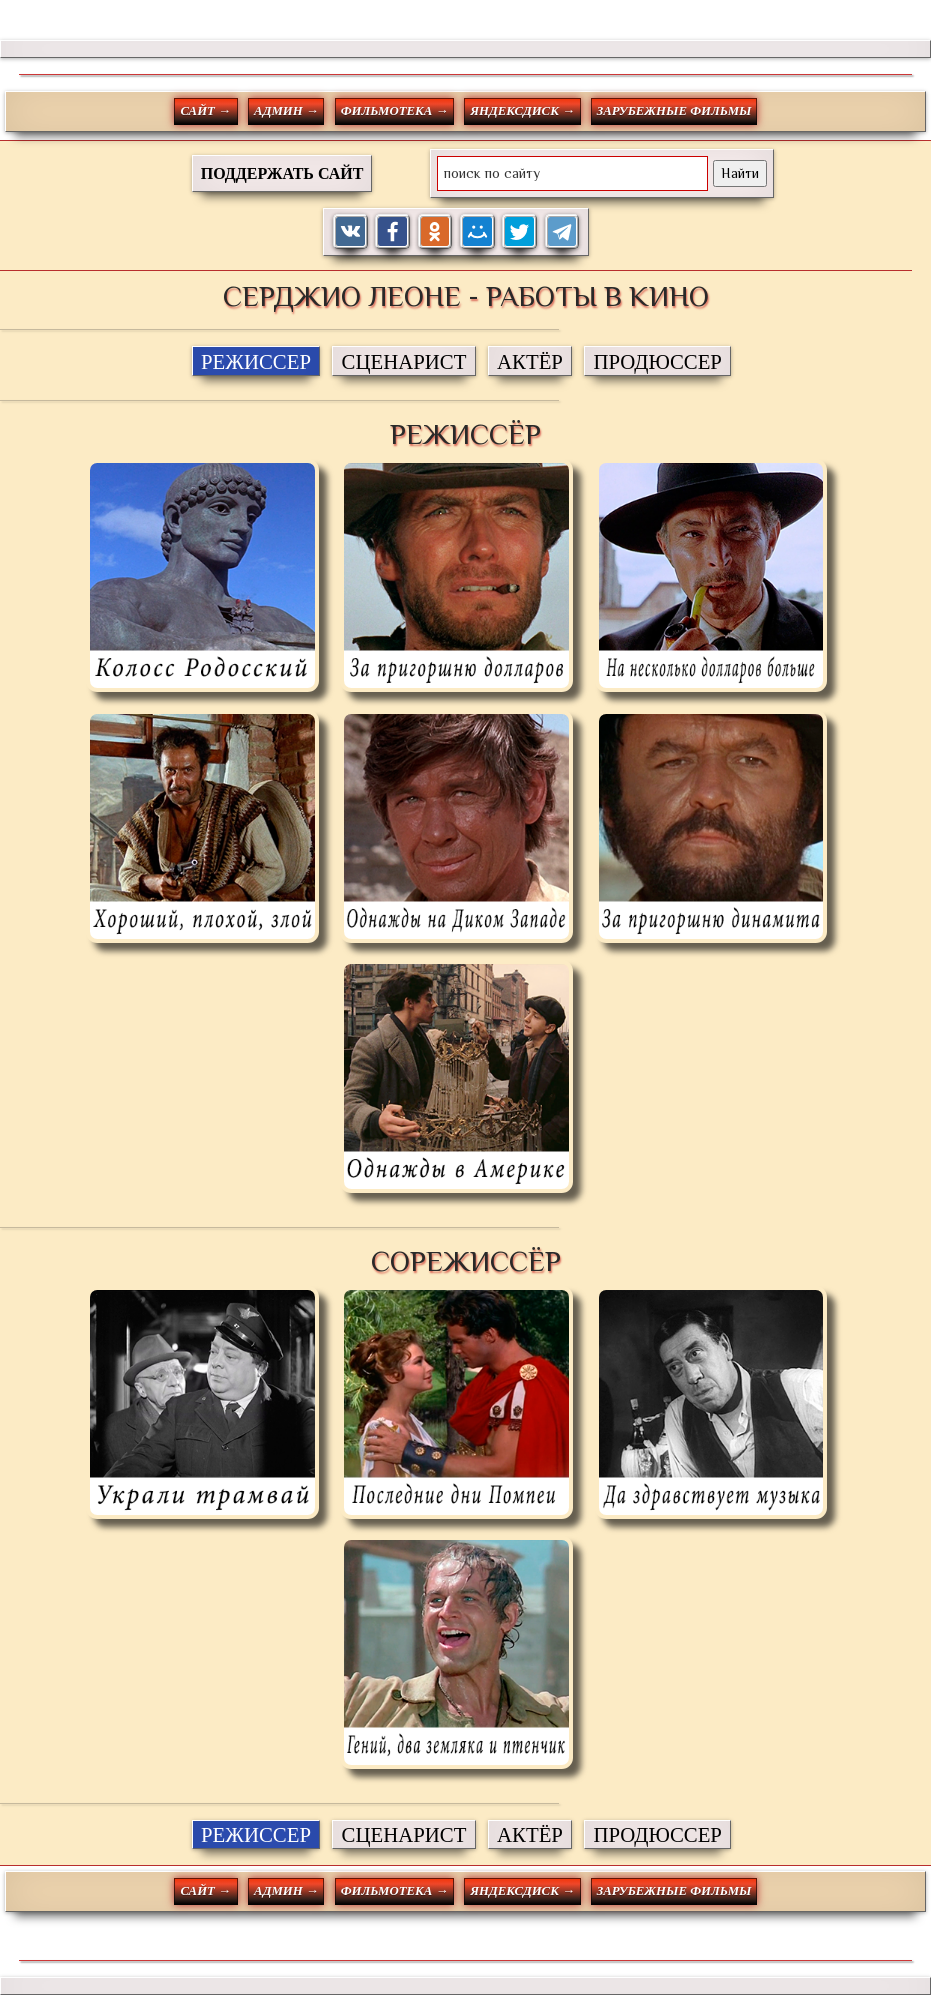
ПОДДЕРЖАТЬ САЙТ (282, 173)
